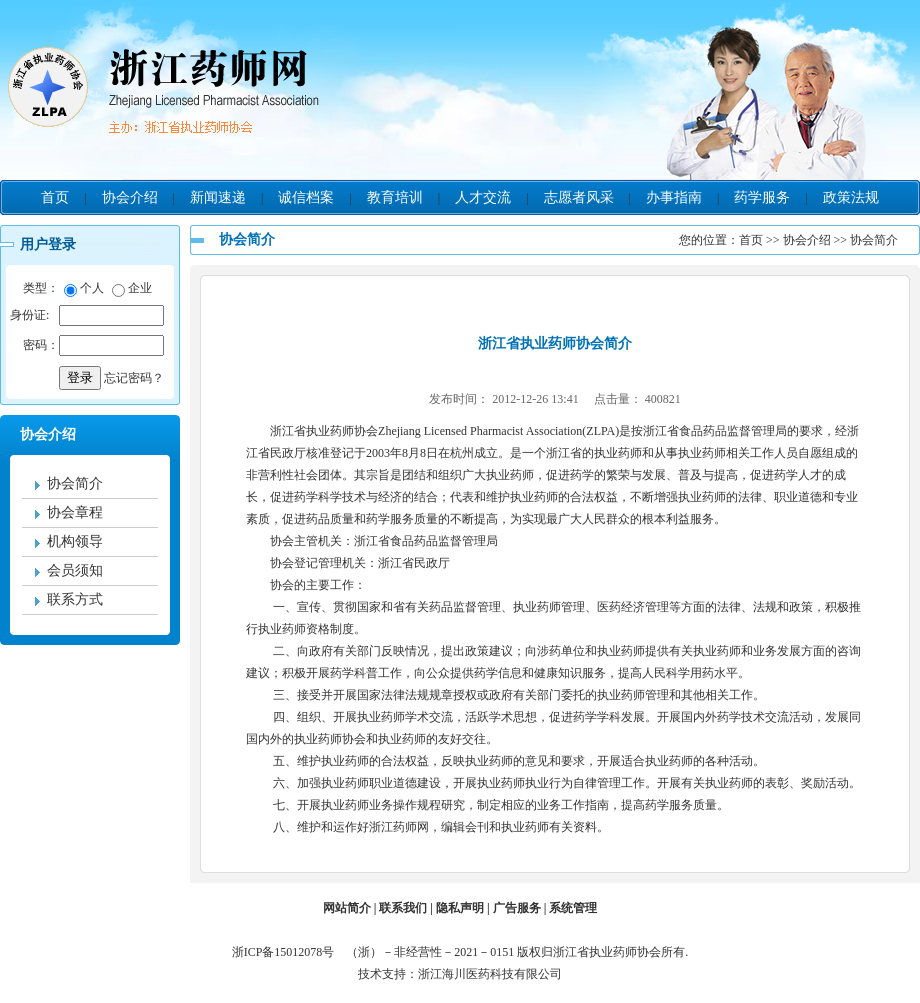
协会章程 (75, 512)
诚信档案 (306, 197)
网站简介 (347, 908)
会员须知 (75, 570)
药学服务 (762, 197)
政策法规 (851, 197)
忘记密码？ (134, 378)
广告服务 (517, 908)
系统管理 (573, 908)
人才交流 (483, 197)
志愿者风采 (579, 197)
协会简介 (75, 483)
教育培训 (395, 197)
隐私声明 (460, 908)
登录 (80, 377)
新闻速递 (218, 197)
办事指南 (674, 197)
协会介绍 (130, 197)
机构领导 (75, 541)
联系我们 (403, 908)
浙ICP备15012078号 (288, 952)
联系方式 (75, 599)
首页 (55, 197)
